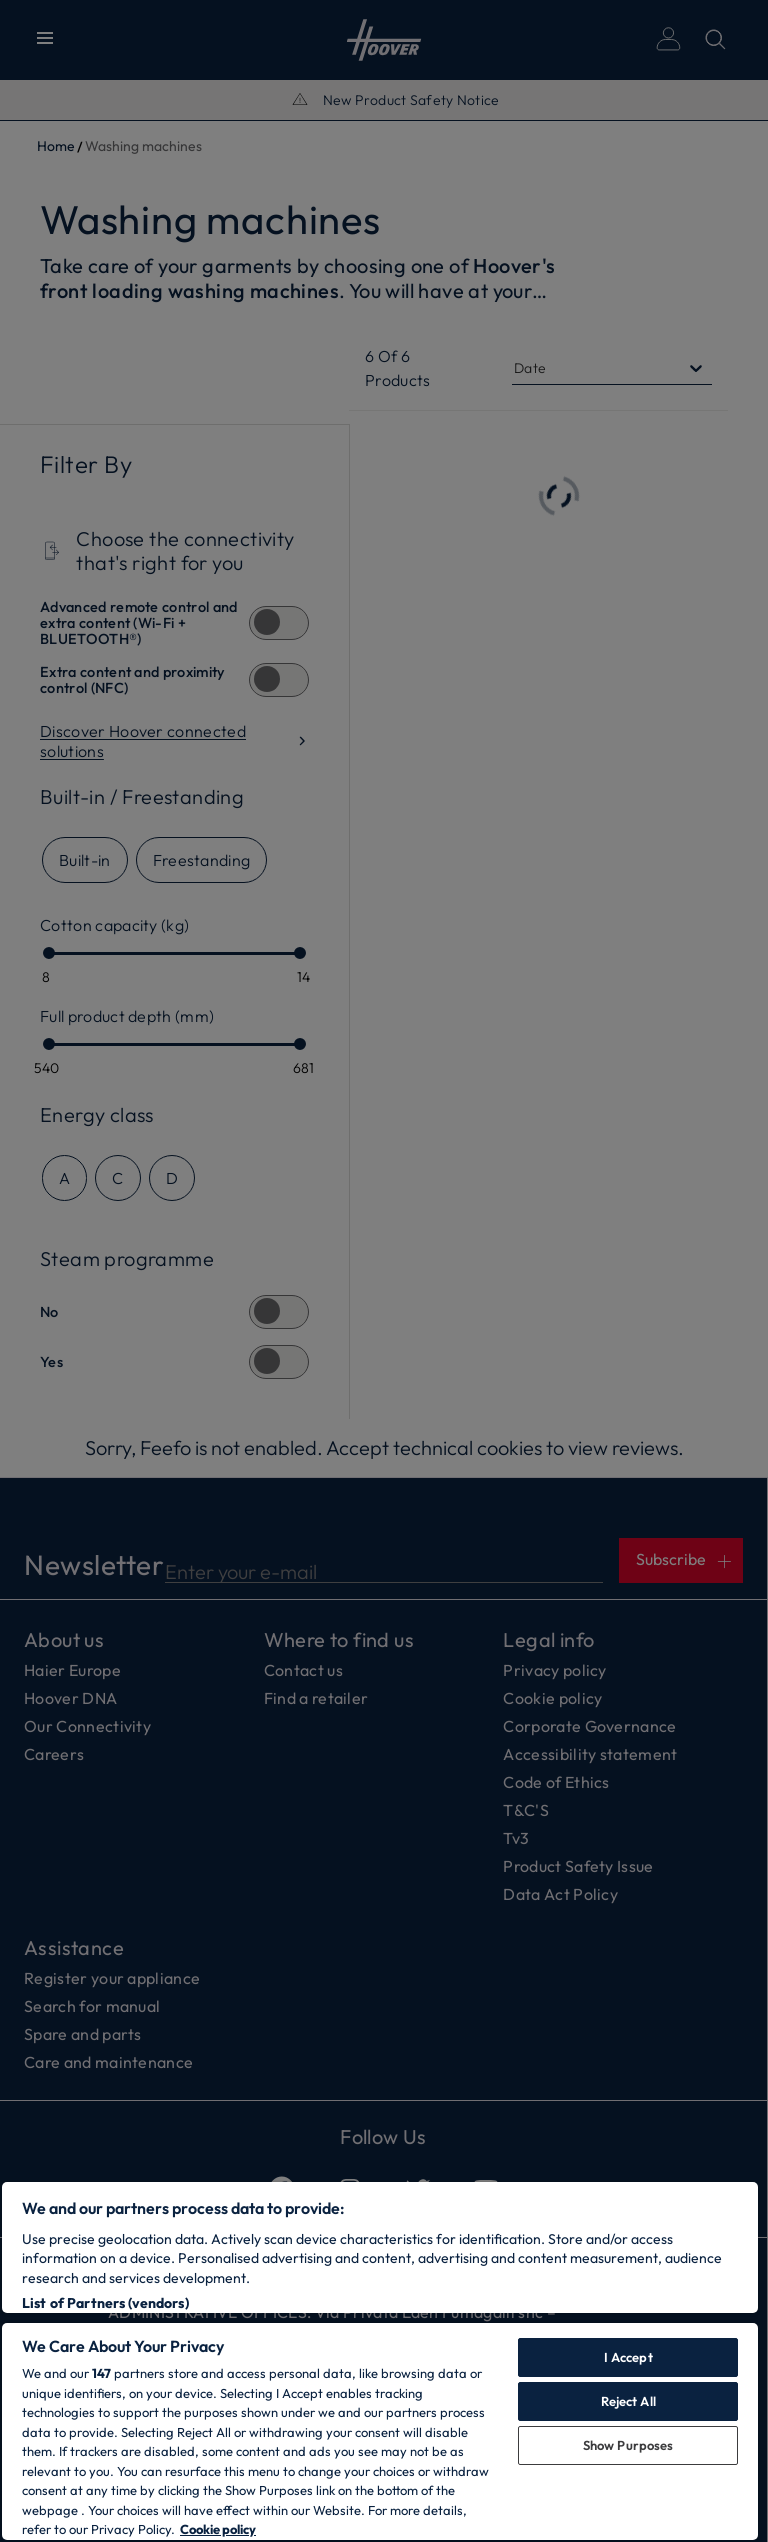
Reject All (628, 2401)
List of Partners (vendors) (105, 2303)
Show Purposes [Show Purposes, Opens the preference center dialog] (628, 2445)
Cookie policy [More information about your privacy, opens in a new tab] (218, 2529)
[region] (380, 2361)
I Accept (628, 2357)
